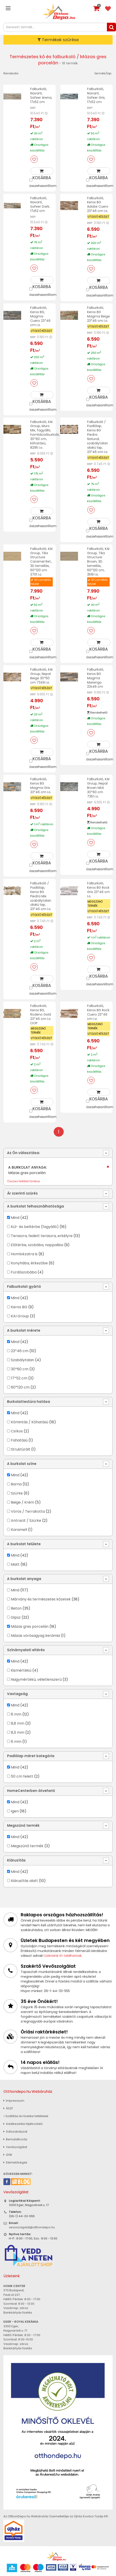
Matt (15, 1555)
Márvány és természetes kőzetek (41, 1590)
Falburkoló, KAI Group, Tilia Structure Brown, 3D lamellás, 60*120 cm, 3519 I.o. (98, 553)
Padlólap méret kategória (30, 1747)
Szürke (17, 1484)
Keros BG (19, 1298)
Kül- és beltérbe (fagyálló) (35, 1218)
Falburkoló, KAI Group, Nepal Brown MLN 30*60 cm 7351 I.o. (98, 779)
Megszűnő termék (23, 1817)
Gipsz (16, 1608)
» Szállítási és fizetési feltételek (25, 2107)
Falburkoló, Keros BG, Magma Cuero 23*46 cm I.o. (41, 314)
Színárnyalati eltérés (26, 1641)
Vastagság (17, 1685)
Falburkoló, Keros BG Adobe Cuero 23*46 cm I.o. (97, 204)
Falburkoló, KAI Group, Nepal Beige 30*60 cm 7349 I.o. (41, 667)
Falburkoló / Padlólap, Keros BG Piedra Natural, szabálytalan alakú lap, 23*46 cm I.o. (98, 430)
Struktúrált (20, 1440)
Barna (16, 1475)
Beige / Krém (22, 1493)
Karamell (19, 1521)
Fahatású (19, 1431)
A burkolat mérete (23, 1322)
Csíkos (17, 1422)
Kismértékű (21, 1661)
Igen (15, 1802)
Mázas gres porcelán (29, 1617)
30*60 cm (19, 1360)
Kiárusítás (16, 1851)
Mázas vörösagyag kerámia (35, 1627)
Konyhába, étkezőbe (29, 1254)
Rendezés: (11, 73)
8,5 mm (17, 1723)
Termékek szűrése (58, 40)
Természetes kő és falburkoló (43, 56)
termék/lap (103, 73)
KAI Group (20, 1307)
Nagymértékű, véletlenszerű (36, 1670)
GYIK (7, 2146)
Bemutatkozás (15, 2130)
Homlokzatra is (24, 1245)
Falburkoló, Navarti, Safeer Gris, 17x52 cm (96, 95)
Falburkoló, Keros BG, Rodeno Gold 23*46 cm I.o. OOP (40, 1006)
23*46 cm (19, 1342)
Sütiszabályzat (15, 2123)
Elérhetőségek (15, 2154)
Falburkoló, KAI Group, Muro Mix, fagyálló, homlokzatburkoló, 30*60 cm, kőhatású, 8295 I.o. (44, 430)
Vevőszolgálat (15, 2138)
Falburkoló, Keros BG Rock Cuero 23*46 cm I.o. (98, 1004)
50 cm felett (22, 1767)
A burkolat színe (21, 1455)
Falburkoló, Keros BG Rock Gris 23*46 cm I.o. (98, 881)
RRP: (33, 108)
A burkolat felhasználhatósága (35, 1197)
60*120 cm (20, 1378)
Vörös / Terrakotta (28, 1502)
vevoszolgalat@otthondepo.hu (32, 2219)
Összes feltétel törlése (23, 1173)
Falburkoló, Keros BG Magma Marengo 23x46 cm (95, 669)
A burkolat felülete (24, 1535)
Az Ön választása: (23, 1144)
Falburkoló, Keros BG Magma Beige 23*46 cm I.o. (98, 314)
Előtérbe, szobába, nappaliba (37, 1236)
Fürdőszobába (24, 1263)
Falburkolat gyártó (24, 1278)
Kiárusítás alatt (24, 1872)
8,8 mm (17, 1714)
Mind (15, 1209)
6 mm (16, 1733)
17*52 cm (19, 1369)
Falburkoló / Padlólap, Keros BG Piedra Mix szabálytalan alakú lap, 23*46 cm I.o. (40, 887)
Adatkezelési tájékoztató (23, 2115)
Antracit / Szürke (26, 1511)
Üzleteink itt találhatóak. (63, 1947)
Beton (16, 1599)
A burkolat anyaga (24, 1570)
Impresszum (13, 2092)
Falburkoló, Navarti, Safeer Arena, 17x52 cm (41, 95)
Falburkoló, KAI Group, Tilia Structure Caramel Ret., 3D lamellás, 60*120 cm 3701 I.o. (41, 553)
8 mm (16, 1705)
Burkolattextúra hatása (28, 1393)
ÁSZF (8, 2100)
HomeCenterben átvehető (31, 1782)
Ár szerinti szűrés (22, 1184)
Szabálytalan (22, 1351)
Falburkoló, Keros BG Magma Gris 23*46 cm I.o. (40, 777)
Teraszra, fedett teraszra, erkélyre (42, 1227)
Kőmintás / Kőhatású (29, 1413)
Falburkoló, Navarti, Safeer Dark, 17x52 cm (39, 204)
